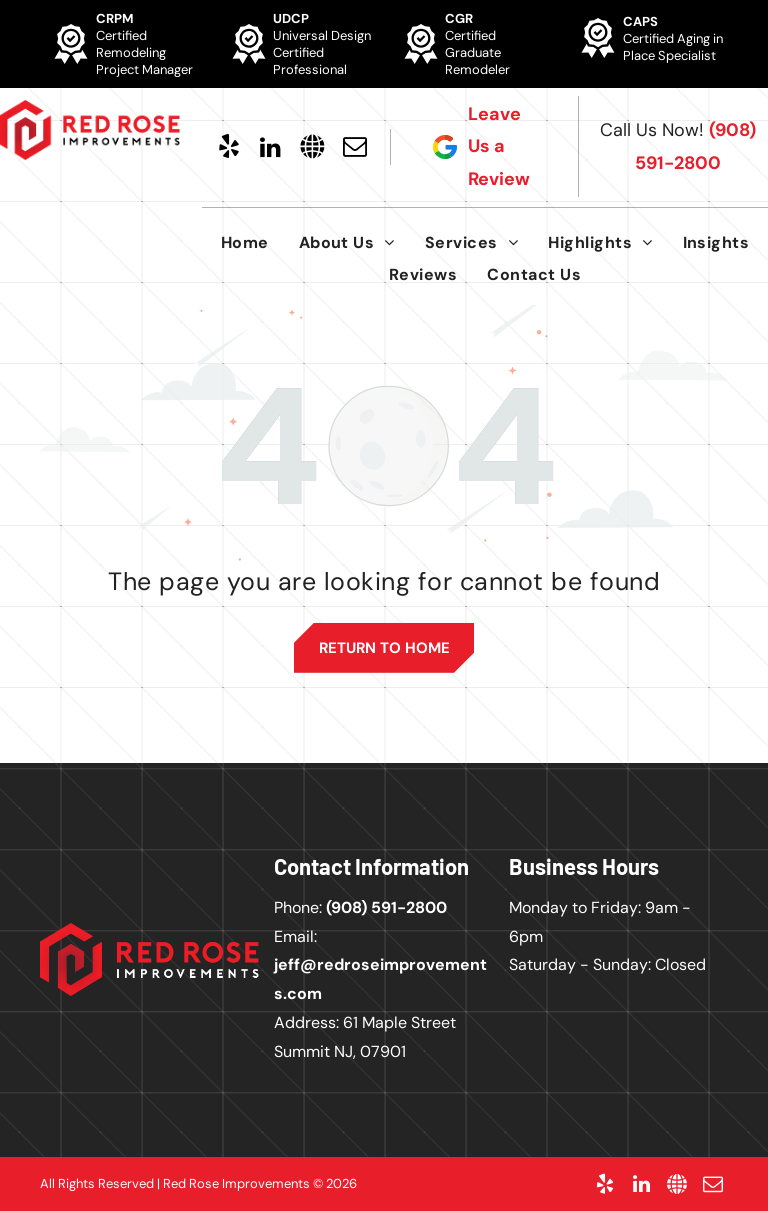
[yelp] (229, 147)
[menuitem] (245, 242)
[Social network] (313, 147)
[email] (355, 147)
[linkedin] (271, 147)
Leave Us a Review (499, 146)
